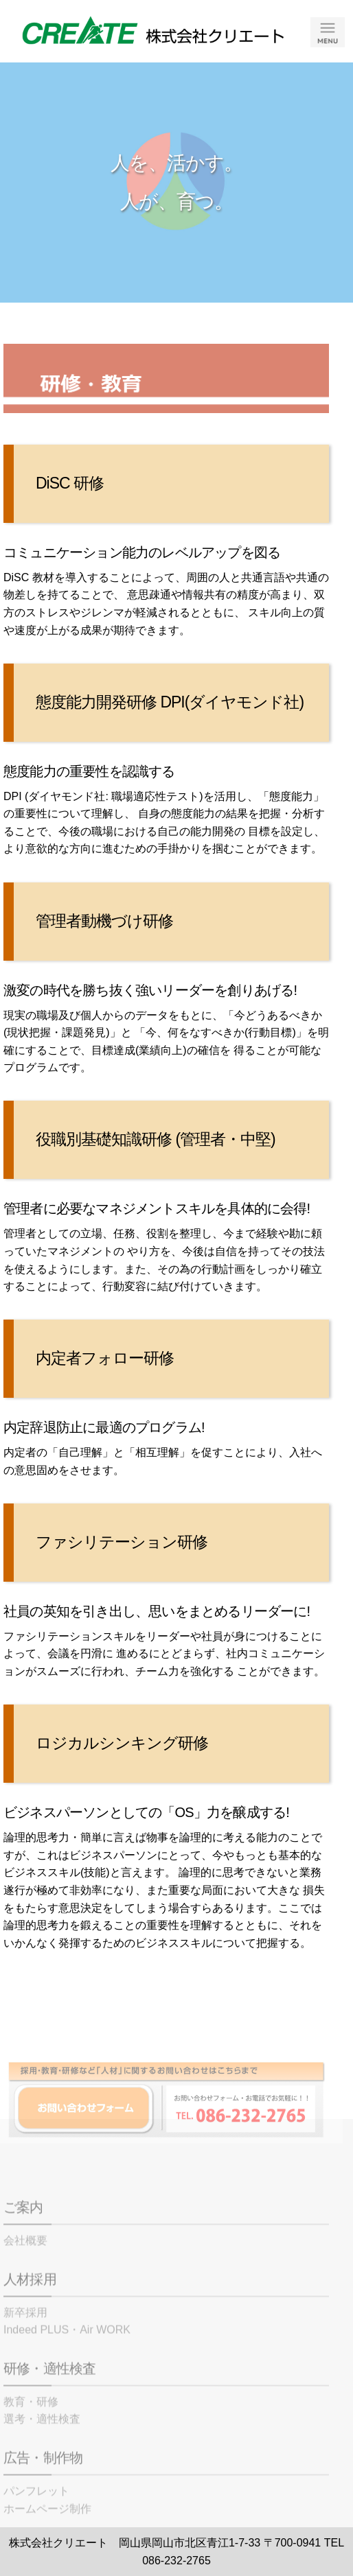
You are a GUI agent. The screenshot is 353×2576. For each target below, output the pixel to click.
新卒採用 (25, 2332)
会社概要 (25, 2260)
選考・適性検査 (41, 2438)
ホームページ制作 (47, 2527)
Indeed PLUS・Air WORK (66, 2349)
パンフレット (36, 2510)
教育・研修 (30, 2421)
